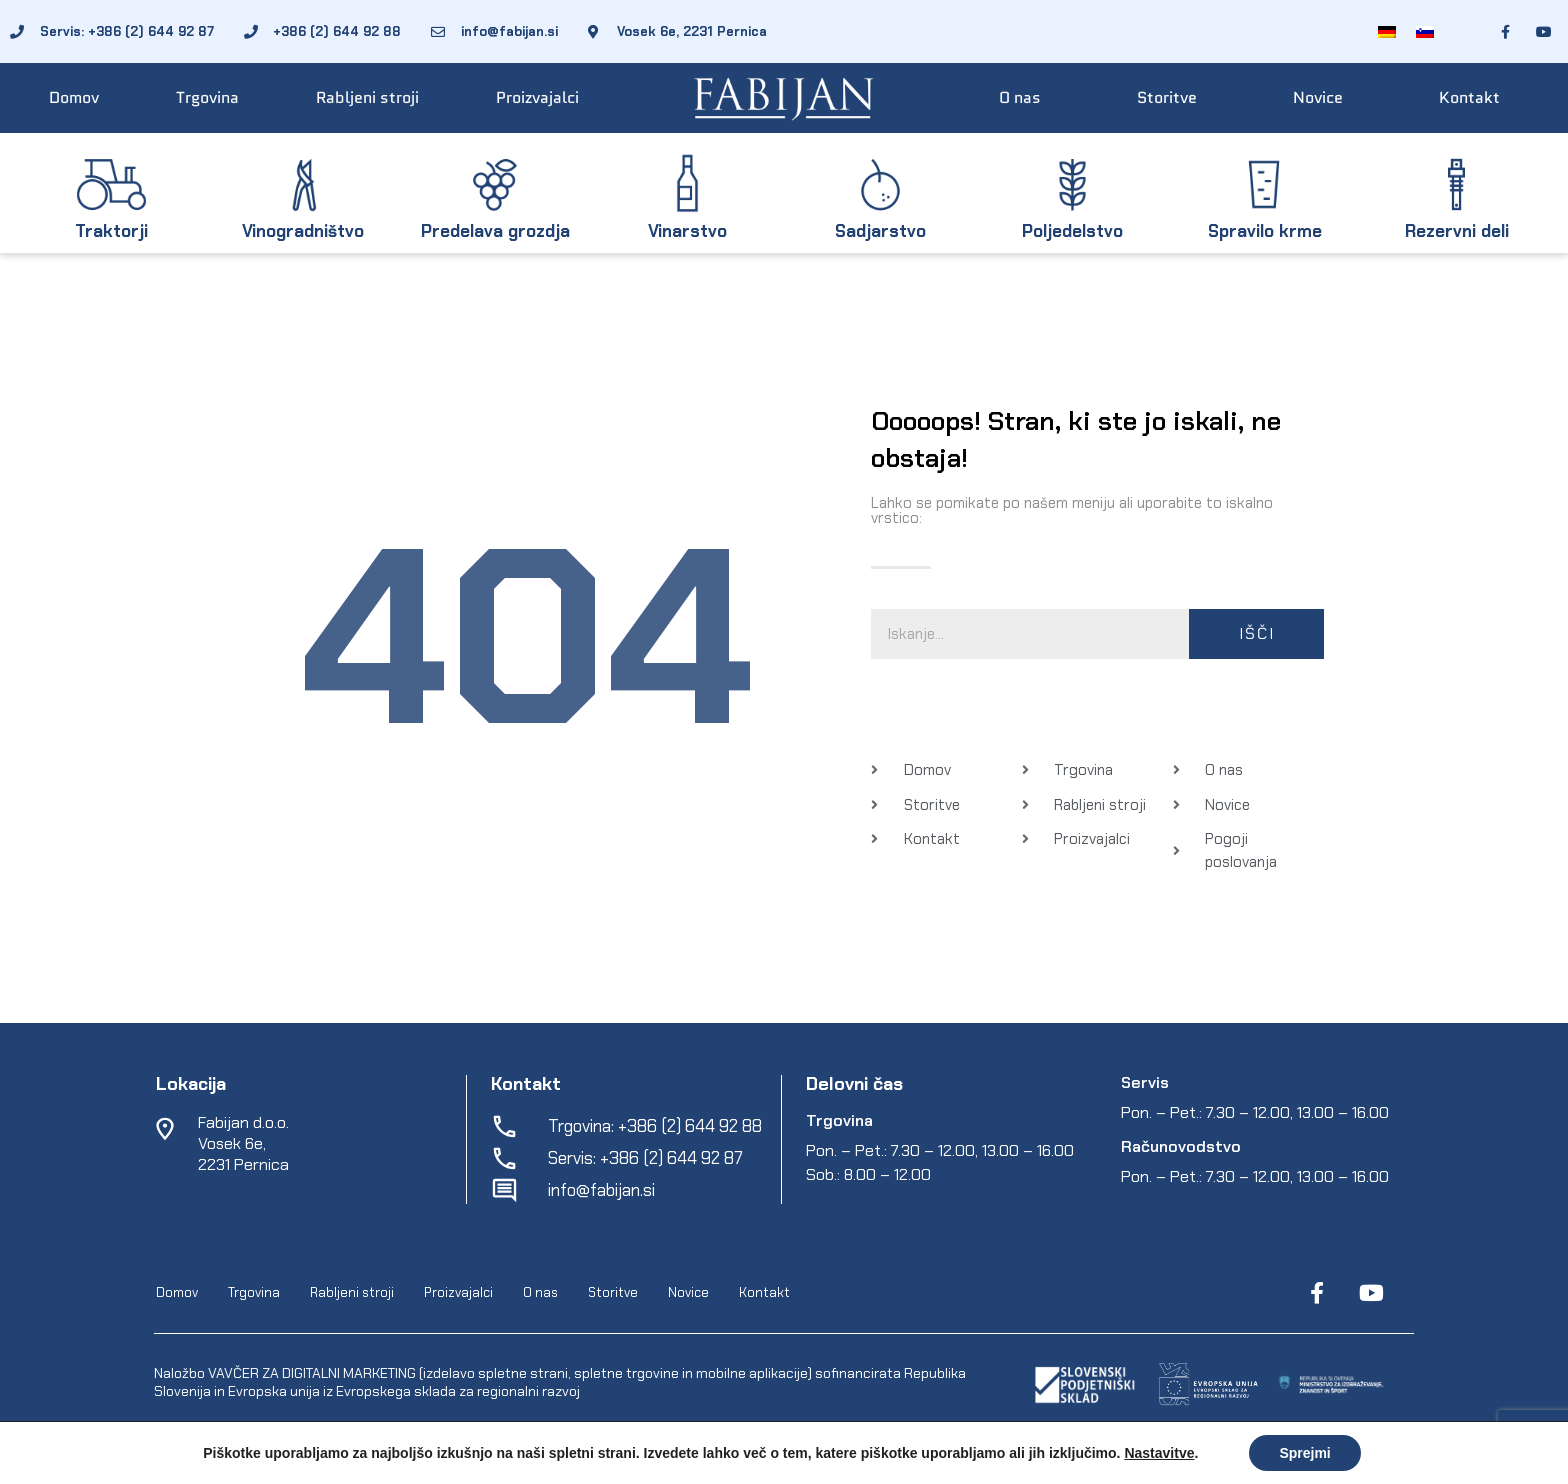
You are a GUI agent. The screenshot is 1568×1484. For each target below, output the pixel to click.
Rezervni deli (1457, 231)
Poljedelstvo (1072, 231)
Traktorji (111, 231)
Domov (74, 97)
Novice (1318, 97)
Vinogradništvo (303, 231)
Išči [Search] (1257, 633)
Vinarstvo (687, 231)
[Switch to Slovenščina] (1425, 31)
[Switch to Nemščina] (1387, 31)
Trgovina (207, 97)
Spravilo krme (1265, 231)
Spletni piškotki (912, 1465)
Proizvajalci (537, 97)
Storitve (1167, 97)
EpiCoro (534, 1465)
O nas (1020, 97)
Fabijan (367, 1465)
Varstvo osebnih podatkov (771, 1465)
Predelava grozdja (495, 231)
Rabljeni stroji (367, 97)
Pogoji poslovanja (623, 1465)
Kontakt (1469, 97)
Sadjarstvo (880, 231)
